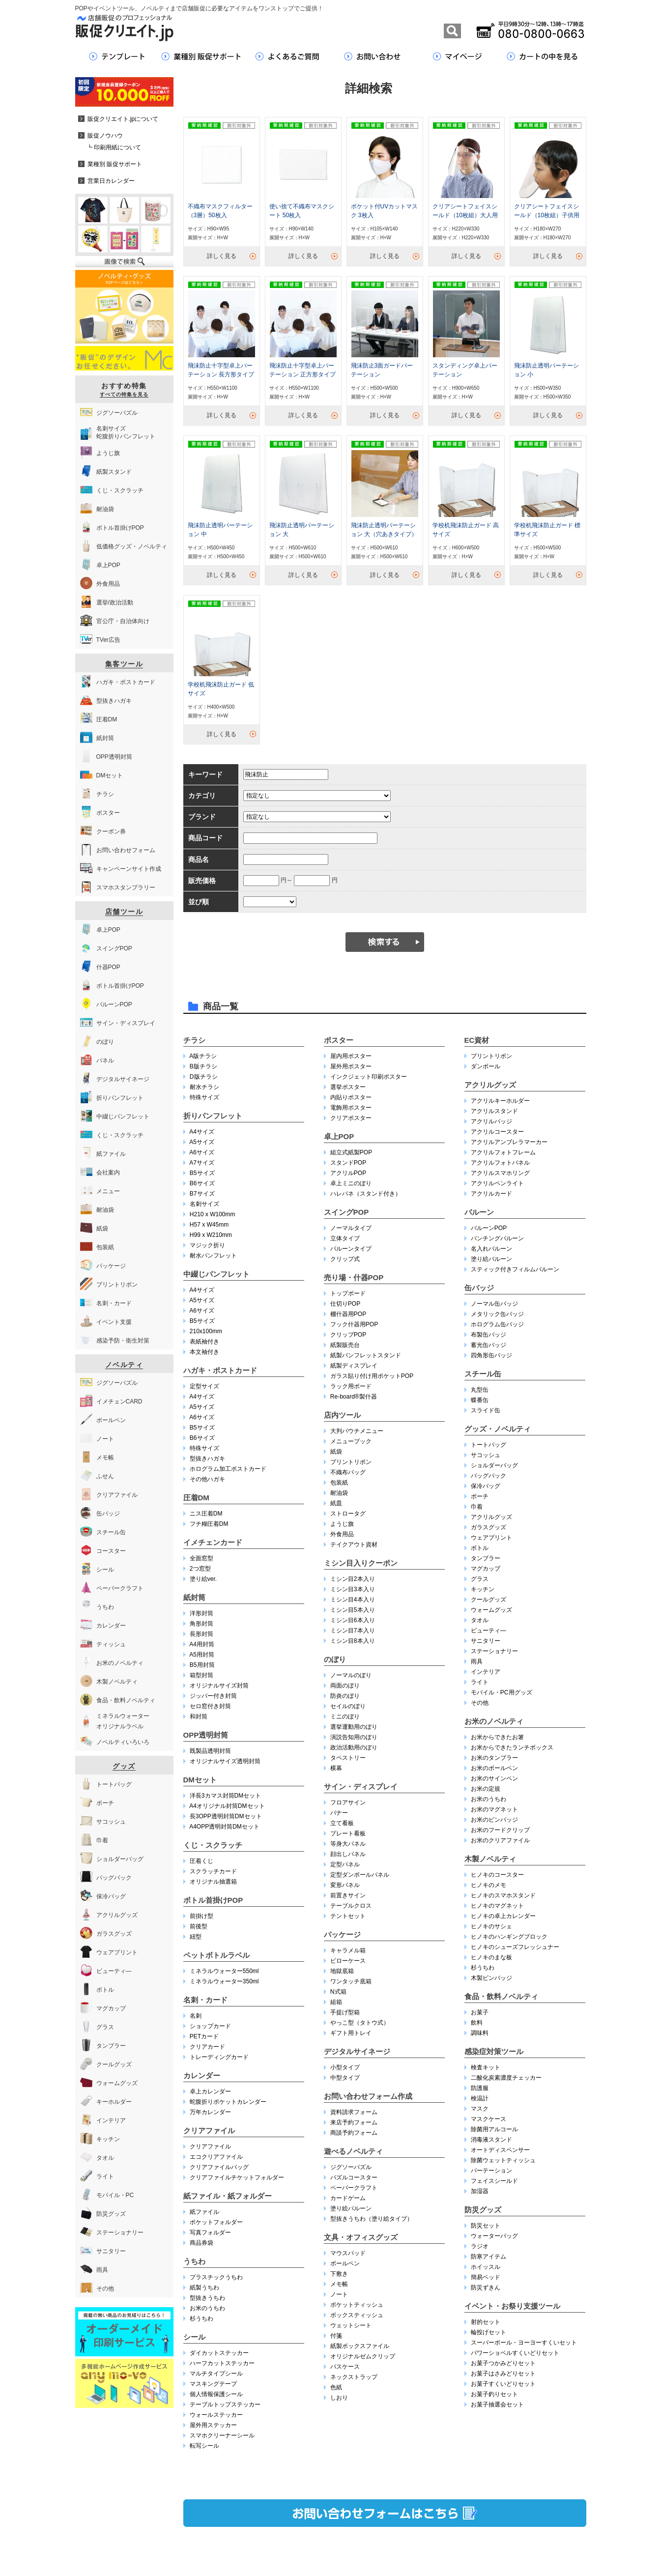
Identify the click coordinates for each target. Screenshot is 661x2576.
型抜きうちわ (207, 2297)
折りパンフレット (212, 1116)
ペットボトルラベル (216, 1955)
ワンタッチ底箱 (351, 1981)
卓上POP (339, 1136)
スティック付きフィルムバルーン (515, 1269)
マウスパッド (348, 2253)
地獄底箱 (342, 1971)
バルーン (479, 1212)
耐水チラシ (204, 1087)
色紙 (336, 2387)
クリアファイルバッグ (219, 2167)
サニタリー (485, 1640)
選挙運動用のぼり (353, 1726)
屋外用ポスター (351, 1066)
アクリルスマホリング (500, 1173)
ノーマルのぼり (351, 1675)
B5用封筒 (202, 1664)
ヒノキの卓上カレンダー (503, 1916)
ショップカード (210, 2026)
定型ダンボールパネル (359, 1874)
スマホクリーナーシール (222, 2435)
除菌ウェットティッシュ (503, 2160)
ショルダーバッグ (494, 1465)
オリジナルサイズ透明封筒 (225, 1761)
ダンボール (485, 1066)
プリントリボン (351, 1462)
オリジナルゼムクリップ (362, 2356)
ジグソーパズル (351, 2167)
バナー (339, 1812)
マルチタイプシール (216, 2373)
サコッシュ (485, 1455)
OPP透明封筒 (206, 1735)
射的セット (485, 2321)
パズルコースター (353, 2177)
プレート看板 (348, 1833)
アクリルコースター (497, 1131)
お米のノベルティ (493, 1721)
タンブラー (485, 1558)
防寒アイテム (488, 2256)
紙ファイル (204, 2211)
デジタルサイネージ (357, 2051)
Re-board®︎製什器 (353, 1396)
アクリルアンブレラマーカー (509, 1142)
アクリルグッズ (490, 1085)
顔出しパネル (348, 1854)
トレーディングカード (219, 2057)
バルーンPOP (489, 1228)
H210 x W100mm (212, 1214)
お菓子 (480, 2012)
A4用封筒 (201, 1644)
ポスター (338, 1040)
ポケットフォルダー (216, 2222)
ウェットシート (351, 2325)
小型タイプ (345, 2067)
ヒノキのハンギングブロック (509, 1936)
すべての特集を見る (124, 394)
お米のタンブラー (494, 1757)
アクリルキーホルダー (500, 1100)
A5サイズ (201, 1142)
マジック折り (207, 1245)
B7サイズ (202, 1193)
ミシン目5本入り (352, 1609)
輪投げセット (488, 2332)
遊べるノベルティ (353, 2151)
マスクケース (488, 2119)
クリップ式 (345, 1259)
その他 (480, 1702)
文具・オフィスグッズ (361, 2237)
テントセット (348, 1916)
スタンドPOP (348, 1162)
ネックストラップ (353, 2377)
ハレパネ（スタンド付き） (365, 1193)
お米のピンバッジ (494, 1819)
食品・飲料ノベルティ (501, 1996)
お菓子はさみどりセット (503, 2373)
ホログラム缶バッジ (497, 1324)
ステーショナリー (494, 1651)
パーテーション (491, 2170)
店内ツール (342, 1415)
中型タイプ (345, 2077)
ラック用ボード (351, 1386)
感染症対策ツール (493, 2051)
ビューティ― (488, 1630)
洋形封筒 (201, 1613)
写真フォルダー (210, 2232)
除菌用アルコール (494, 2129)
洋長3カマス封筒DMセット (225, 1795)
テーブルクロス (351, 1905)
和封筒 (198, 1716)
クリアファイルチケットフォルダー (237, 2177)
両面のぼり (345, 1685)
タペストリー (348, 1757)
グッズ (124, 1766)
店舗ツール (124, 912)
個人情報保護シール (216, 2394)
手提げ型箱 (345, 2012)
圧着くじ (201, 1861)
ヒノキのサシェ (491, 1926)
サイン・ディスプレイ (361, 1786)
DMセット (200, 1779)
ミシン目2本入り (352, 1578)
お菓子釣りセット (494, 2394)
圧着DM (196, 1497)
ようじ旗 (342, 1523)
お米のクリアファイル (500, 1840)
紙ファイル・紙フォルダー (227, 2196)
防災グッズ (482, 2209)
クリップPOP (348, 1334)
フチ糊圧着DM (209, 1523)
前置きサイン (348, 1895)
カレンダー (201, 2075)
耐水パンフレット (213, 1255)
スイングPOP (346, 1212)
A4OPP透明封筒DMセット (224, 1826)
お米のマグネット (494, 1809)
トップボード (348, 1293)
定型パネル (345, 1864)
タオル (480, 1620)
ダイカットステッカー (219, 2352)
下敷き (339, 2273)
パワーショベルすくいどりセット (515, 2352)
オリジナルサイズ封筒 (219, 1685)
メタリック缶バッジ (497, 1314)
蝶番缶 (480, 1400)
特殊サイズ (204, 1097)
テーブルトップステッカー (225, 2404)
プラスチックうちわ (216, 2277)
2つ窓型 (200, 1568)
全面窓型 (201, 1558)
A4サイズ (201, 1131)
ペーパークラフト (353, 2187)
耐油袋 (339, 1492)
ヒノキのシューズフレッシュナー (515, 1947)
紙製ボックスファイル (359, 2346)
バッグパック (488, 1475)
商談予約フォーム (353, 2132)
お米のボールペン (494, 1768)
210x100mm (206, 1331)
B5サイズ (202, 1173)
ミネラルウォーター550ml (224, 1971)
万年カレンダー (210, 2112)
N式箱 (338, 1991)
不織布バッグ (348, 1472)
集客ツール (124, 664)
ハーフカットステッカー (222, 2363)
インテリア (485, 1671)
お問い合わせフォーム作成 (368, 2096)
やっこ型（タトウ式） (359, 2022)
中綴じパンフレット (216, 1274)
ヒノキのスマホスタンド (503, 1895)
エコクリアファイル (216, 2156)
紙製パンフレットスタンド (365, 1355)
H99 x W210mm (211, 1234)
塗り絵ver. (203, 1578)
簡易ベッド (485, 2277)
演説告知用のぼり (353, 1737)
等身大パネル (348, 1843)
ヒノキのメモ (488, 1885)
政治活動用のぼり (353, 1747)
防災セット (485, 2225)
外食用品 (342, 1534)
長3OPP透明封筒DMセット (226, 1816)
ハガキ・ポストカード (220, 1370)
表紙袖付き (204, 1341)
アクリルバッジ (491, 1121)
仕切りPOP (345, 1303)
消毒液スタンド (491, 2139)
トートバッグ (488, 1444)
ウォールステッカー (216, 2414)
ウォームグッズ (491, 1609)
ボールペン (345, 2263)
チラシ (194, 1040)
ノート (339, 2294)
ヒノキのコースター (497, 1874)
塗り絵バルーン (351, 2208)
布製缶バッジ (488, 1334)
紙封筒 (194, 1597)
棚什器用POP (348, 1314)
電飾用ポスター (351, 1107)
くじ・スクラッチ (212, 1845)
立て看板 (342, 1823)
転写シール (204, 2445)
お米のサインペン (494, 1778)
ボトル (480, 1548)
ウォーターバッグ (494, 2236)
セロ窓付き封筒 (210, 1706)
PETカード (204, 2036)
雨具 (477, 1661)
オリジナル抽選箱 (213, 1881)
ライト (480, 1682)
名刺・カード (205, 2000)
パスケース (345, 2366)
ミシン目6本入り (352, 1620)
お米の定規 (485, 1788)
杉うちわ (201, 2318)
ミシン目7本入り (352, 1630)
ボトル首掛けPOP (213, 1900)
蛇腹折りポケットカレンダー (228, 2101)
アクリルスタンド (494, 1111)
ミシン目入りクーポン (361, 1563)
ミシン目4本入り (352, 1599)
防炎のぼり (345, 1695)
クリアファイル (209, 2130)
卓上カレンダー (210, 2091)
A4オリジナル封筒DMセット (226, 1806)
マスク (480, 2108)
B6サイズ (202, 1183)
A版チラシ (203, 1056)
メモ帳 (339, 2284)
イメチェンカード (212, 1542)
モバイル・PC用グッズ (501, 1692)
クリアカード (207, 2046)
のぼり (335, 1659)
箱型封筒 (201, 1675)
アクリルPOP (348, 1173)
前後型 (198, 1926)
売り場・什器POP (354, 1277)
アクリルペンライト (497, 1183)
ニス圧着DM (206, 1513)
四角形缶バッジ (491, 1355)
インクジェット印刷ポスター (368, 1076)
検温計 (480, 2098)
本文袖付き (204, 1351)
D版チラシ (204, 1076)
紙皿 (336, 1503)
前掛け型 (201, 1916)
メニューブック (351, 1441)
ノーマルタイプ (351, 1228)
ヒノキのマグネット (497, 1905)
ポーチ (480, 1496)
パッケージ (342, 1934)
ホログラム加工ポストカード (228, 1468)
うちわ (194, 2261)
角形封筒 (201, 1623)
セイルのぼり (348, 1706)
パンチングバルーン (497, 1238)
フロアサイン (348, 1802)
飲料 (477, 2022)
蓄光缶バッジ (488, 1345)
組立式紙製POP (351, 1152)
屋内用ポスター (351, 1056)
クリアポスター (351, 1118)
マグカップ (485, 1568)
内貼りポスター (351, 1097)
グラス (480, 1578)
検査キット (485, 2067)
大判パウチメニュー (356, 1431)
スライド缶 (485, 1410)
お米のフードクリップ (500, 1830)
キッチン (482, 1589)
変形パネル (345, 1885)
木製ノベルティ (490, 1859)
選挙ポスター (348, 1087)
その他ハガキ (207, 1479)
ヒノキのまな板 (491, 1957)
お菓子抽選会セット (497, 2404)
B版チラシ (203, 1066)
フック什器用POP (354, 1324)
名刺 (195, 2015)
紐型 (195, 1936)
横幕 (336, 1768)
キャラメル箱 (348, 1950)
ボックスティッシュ (356, 2315)
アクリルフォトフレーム (503, 1152)
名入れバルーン (491, 1248)
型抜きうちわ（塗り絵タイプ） (371, 2218)
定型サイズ (204, 1386)
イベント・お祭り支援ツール (512, 2306)
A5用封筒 (201, 1654)
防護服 (480, 2088)
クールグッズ (488, 1599)
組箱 (336, 2002)
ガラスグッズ (488, 1527)
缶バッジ (479, 1288)
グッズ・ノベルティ (497, 1429)
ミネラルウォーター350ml (224, 1981)
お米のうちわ (207, 2308)
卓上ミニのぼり (351, 1183)
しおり (339, 2397)
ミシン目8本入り (352, 1640)
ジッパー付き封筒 (213, 1695)
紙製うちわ (204, 2287)
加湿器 (480, 2191)
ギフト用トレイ (351, 2033)
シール (194, 2337)
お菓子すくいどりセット (503, 2383)
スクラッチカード (213, 1871)
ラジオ (480, 2246)
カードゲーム (348, 2198)
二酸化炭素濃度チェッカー (506, 2077)
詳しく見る (221, 256)
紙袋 (336, 1451)
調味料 (480, 2033)
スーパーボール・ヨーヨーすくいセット (524, 2342)
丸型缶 (480, 1389)
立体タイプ (345, 1238)
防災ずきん (485, 2287)
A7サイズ (201, 1162)
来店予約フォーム (353, 2122)
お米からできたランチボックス (512, 1747)
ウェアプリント (491, 1537)
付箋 (336, 2335)
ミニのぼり (345, 1716)
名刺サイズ (204, 1204)
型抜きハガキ (207, 1458)
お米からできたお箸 (497, 1737)
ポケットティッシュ (356, 2304)
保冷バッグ (485, 1486)
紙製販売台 (345, 1345)
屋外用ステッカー (213, 2425)
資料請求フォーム (353, 2112)
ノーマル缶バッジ (494, 1303)
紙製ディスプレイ (353, 1365)
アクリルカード (491, 1193)
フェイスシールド (494, 2180)
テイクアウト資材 (353, 1544)
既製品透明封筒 (210, 1750)
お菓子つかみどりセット (503, 2363)
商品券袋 (201, 2242)
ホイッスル (485, 2266)
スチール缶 (482, 1374)
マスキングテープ (213, 2383)
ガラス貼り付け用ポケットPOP (371, 1376)
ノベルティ (124, 1365)
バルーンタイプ (351, 1248)
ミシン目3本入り (352, 1589)
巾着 (477, 1506)
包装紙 (339, 1482)
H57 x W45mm (209, 1224)
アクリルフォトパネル (500, 1162)
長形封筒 (201, 1634)
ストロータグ (348, 1513)
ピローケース (348, 1960)
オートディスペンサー (500, 2150)
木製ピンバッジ (491, 1978)
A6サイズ (201, 1152)
